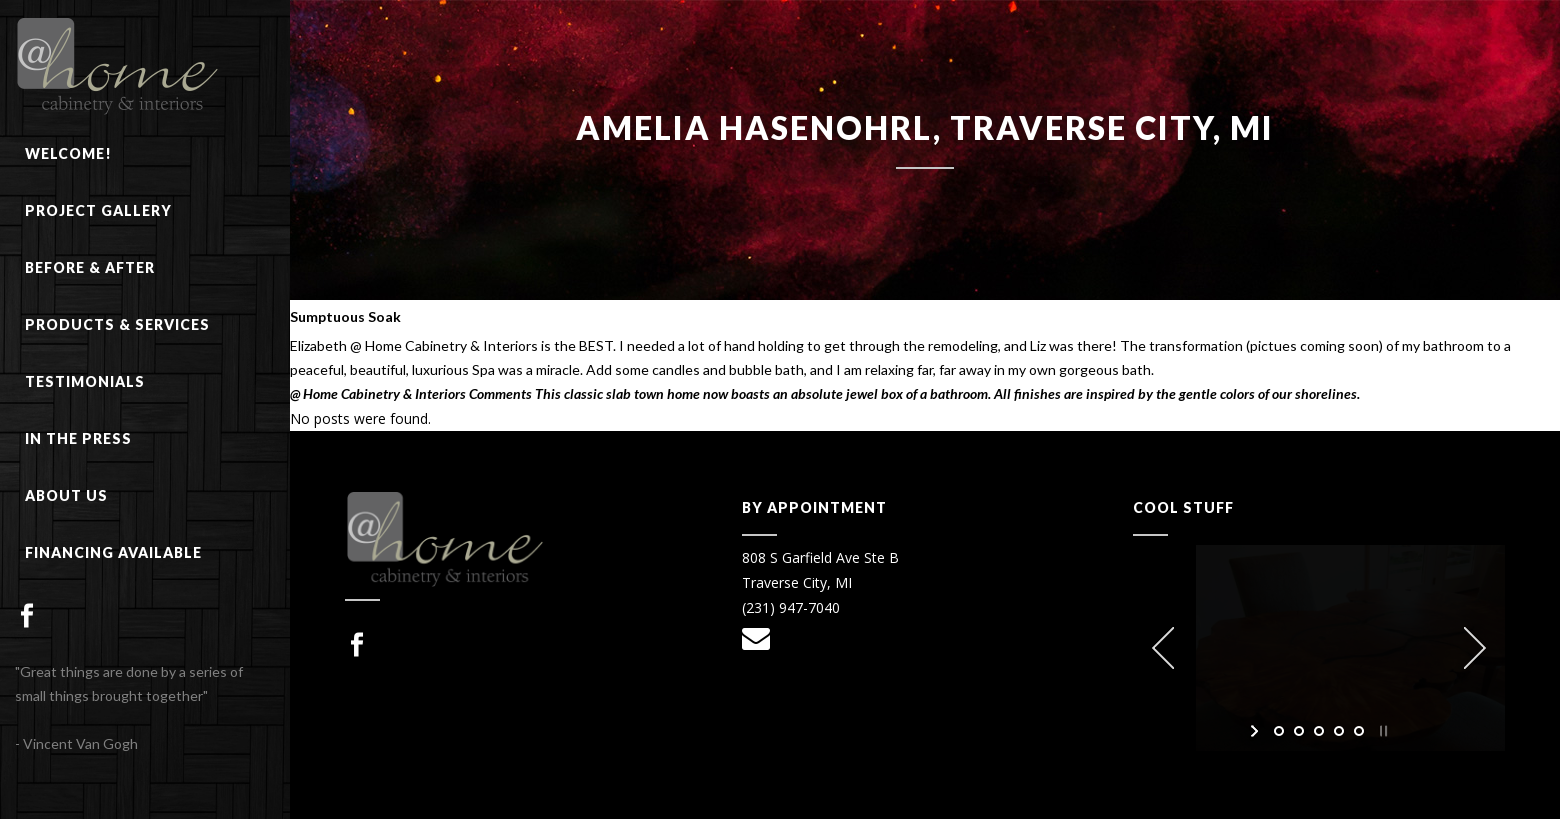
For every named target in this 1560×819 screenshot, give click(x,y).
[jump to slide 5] (1359, 731)
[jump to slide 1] (1279, 731)
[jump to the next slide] (1475, 648)
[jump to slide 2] (1299, 731)
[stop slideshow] (1381, 731)
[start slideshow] (1256, 731)
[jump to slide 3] (1319, 731)
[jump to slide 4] (1339, 731)
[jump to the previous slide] (1163, 648)
